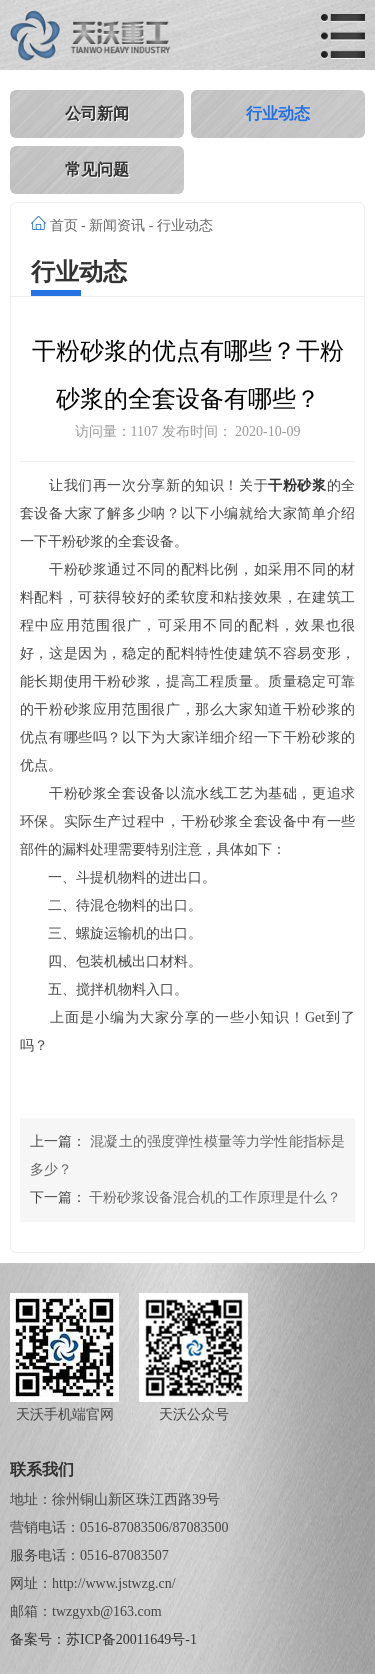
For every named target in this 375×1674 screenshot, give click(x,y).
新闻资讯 (117, 225)
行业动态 (278, 113)
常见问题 (97, 169)
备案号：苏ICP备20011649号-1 (103, 1639)
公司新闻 (97, 113)
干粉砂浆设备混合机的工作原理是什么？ (215, 1197)
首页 (64, 225)
